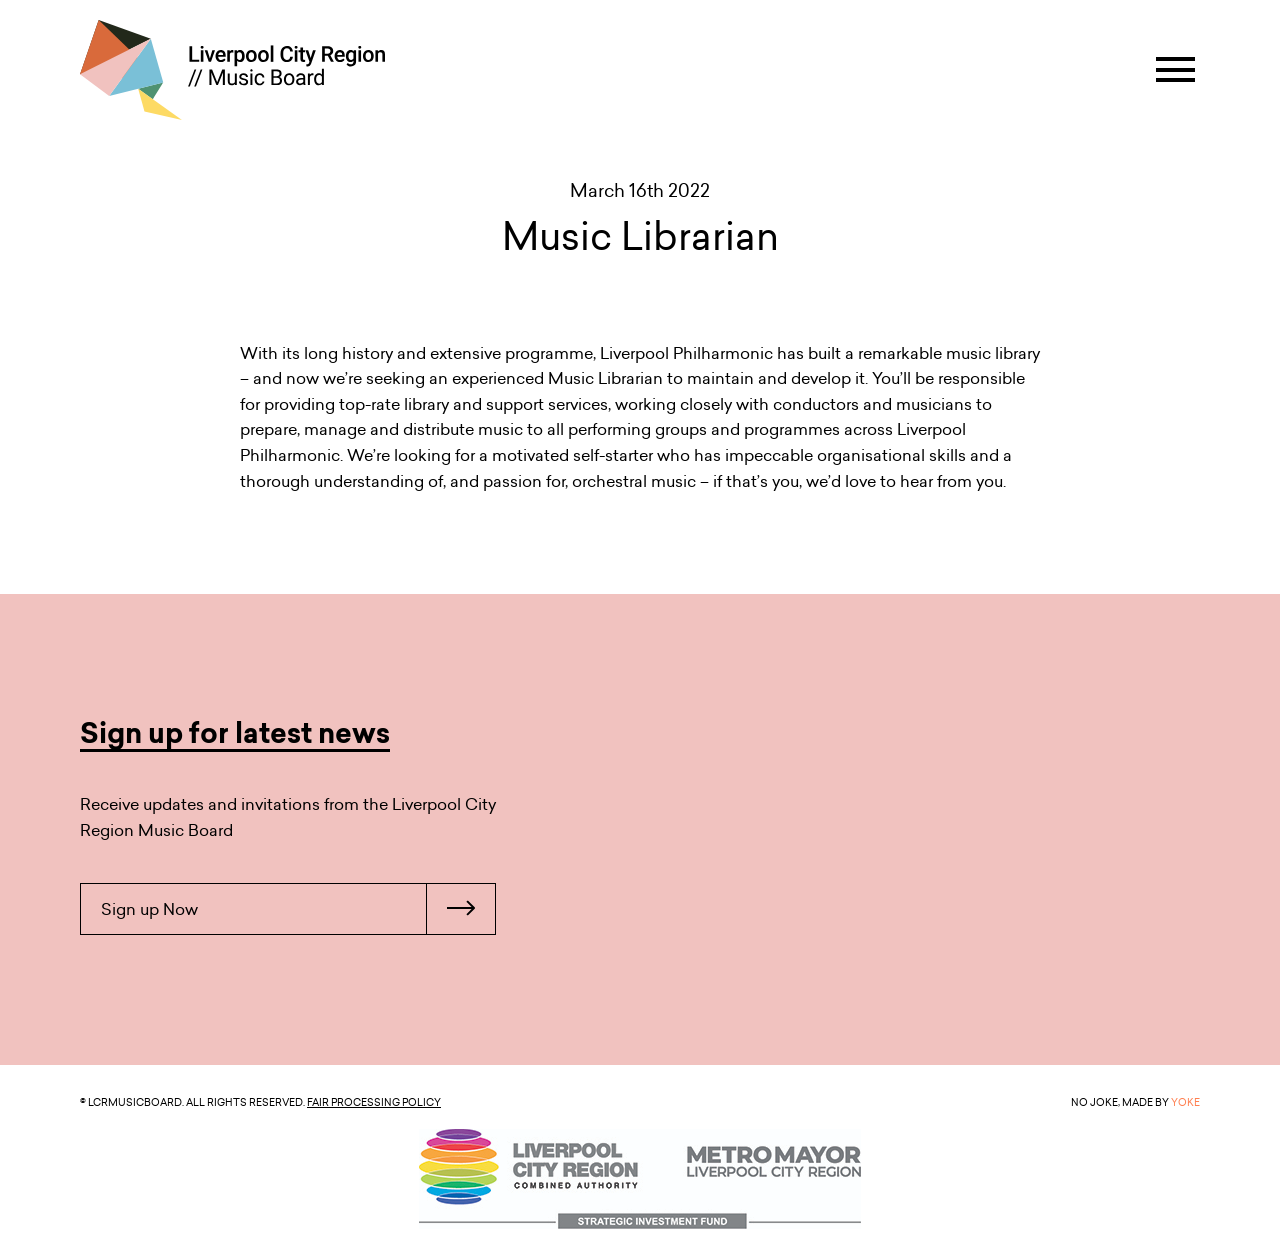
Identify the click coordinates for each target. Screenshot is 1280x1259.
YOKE (1185, 1102)
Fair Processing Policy (374, 1102)
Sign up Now (298, 909)
